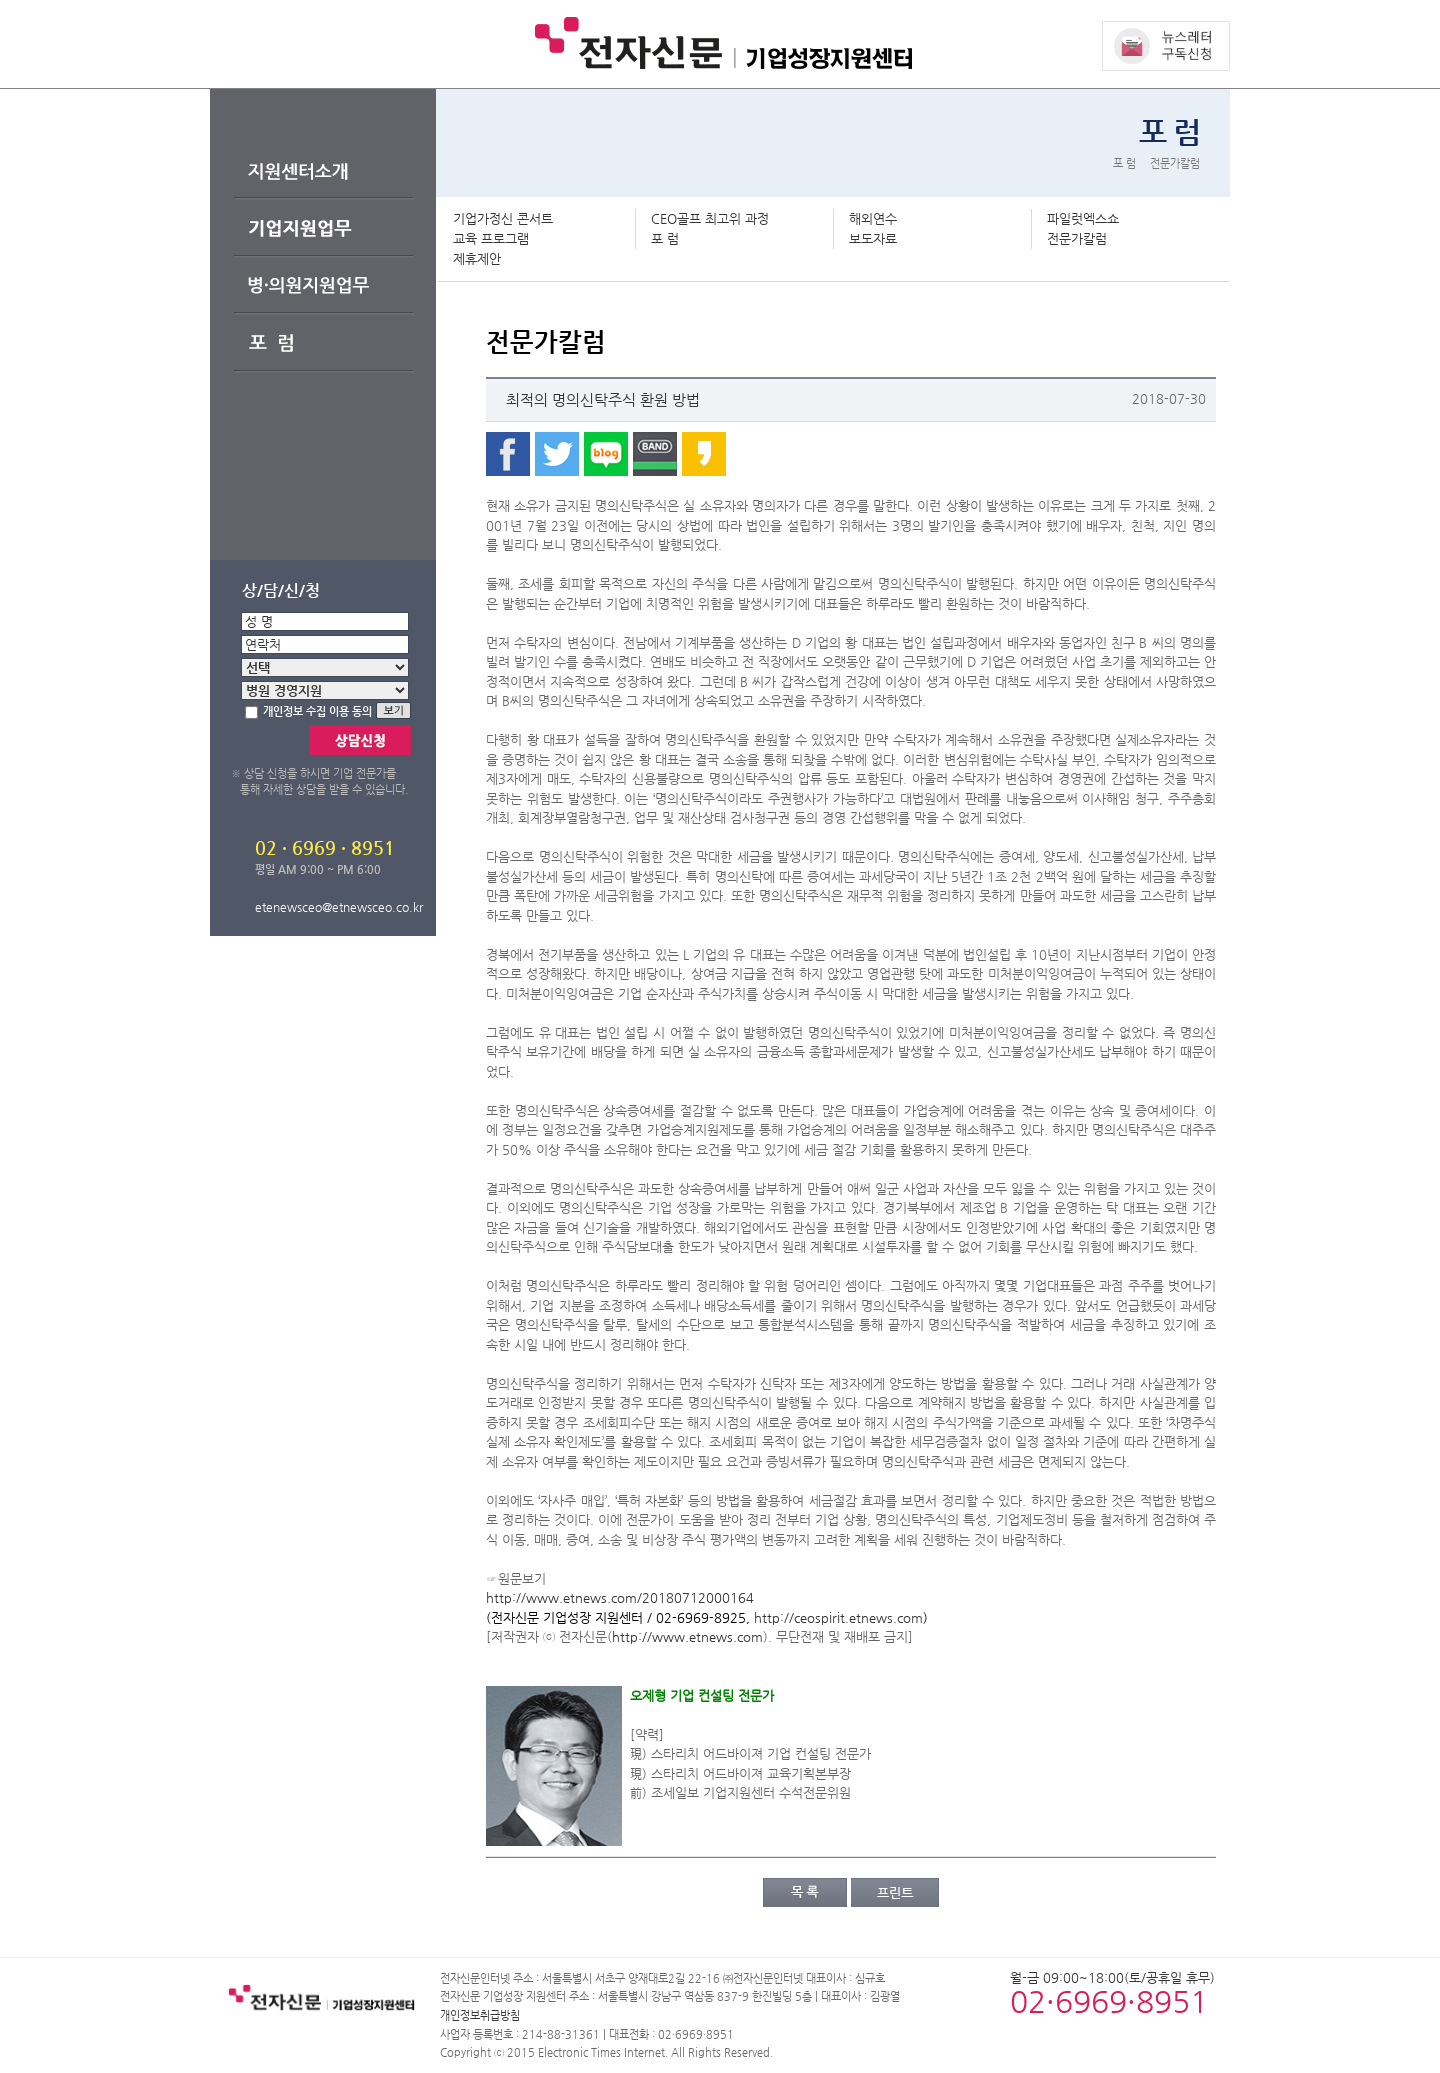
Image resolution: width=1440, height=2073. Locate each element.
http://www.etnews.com (687, 1636)
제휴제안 (477, 258)
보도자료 (873, 238)
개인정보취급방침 (480, 2015)
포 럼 (665, 238)
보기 (405, 711)
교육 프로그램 (491, 238)
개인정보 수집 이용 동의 (317, 711)
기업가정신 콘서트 (503, 218)
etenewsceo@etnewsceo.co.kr (339, 907)
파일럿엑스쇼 (1083, 218)
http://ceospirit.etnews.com (838, 1617)
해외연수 (873, 218)
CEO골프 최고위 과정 (710, 218)
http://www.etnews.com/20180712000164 (620, 1597)
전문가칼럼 (1077, 238)
